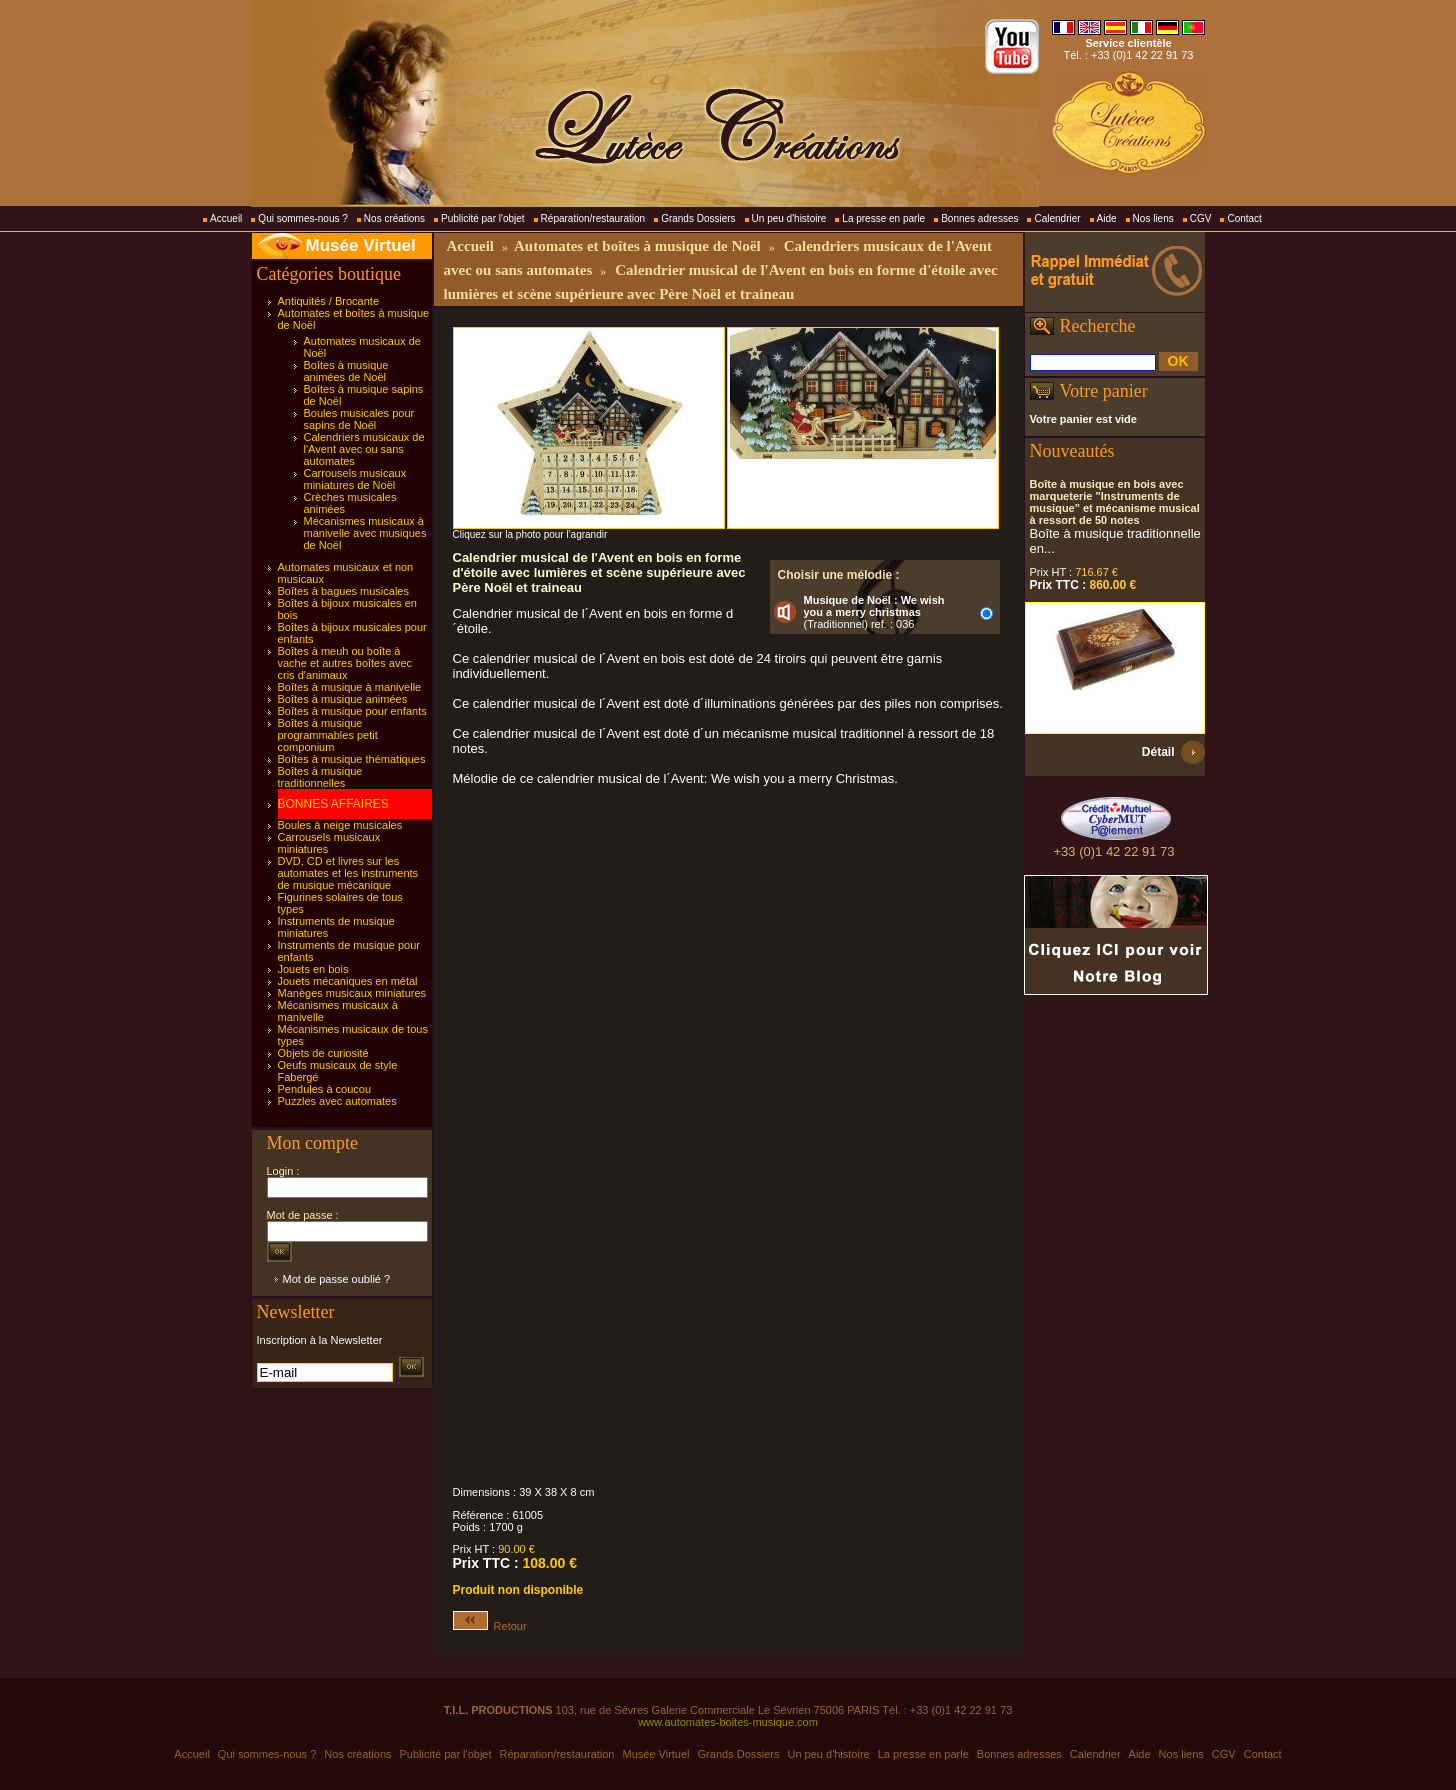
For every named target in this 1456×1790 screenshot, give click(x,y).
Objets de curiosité (323, 1053)
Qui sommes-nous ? (302, 218)
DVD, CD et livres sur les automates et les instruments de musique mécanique (348, 873)
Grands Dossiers (698, 218)
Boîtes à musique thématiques (352, 759)
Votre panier (1104, 391)
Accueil (226, 218)
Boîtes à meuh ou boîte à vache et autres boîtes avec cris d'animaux (345, 663)
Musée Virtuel (361, 245)
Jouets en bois (313, 969)
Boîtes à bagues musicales (343, 591)
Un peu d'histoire (789, 218)
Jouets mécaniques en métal (348, 981)
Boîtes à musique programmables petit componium (328, 735)
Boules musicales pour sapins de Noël (359, 419)
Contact (1244, 218)
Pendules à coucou (325, 1089)
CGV (1201, 218)
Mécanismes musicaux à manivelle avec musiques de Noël (365, 533)
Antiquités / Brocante (329, 301)
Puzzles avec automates (337, 1101)
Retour (490, 1626)
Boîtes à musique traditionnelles (320, 777)
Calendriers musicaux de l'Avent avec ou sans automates (364, 449)
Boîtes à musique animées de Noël (346, 371)
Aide (1107, 218)
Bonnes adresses (979, 218)
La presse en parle (883, 218)
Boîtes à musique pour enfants (352, 711)
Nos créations (394, 218)
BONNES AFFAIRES (333, 804)
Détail (1158, 752)
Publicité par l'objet (483, 218)
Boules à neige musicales (340, 825)
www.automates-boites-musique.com (728, 1722)
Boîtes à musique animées (343, 699)
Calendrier (1057, 218)
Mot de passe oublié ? (337, 1279)
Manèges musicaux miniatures (352, 993)
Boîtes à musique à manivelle (350, 687)
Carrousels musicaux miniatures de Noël (355, 479)
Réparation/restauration (593, 218)
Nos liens (1153, 218)
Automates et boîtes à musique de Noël (637, 246)
